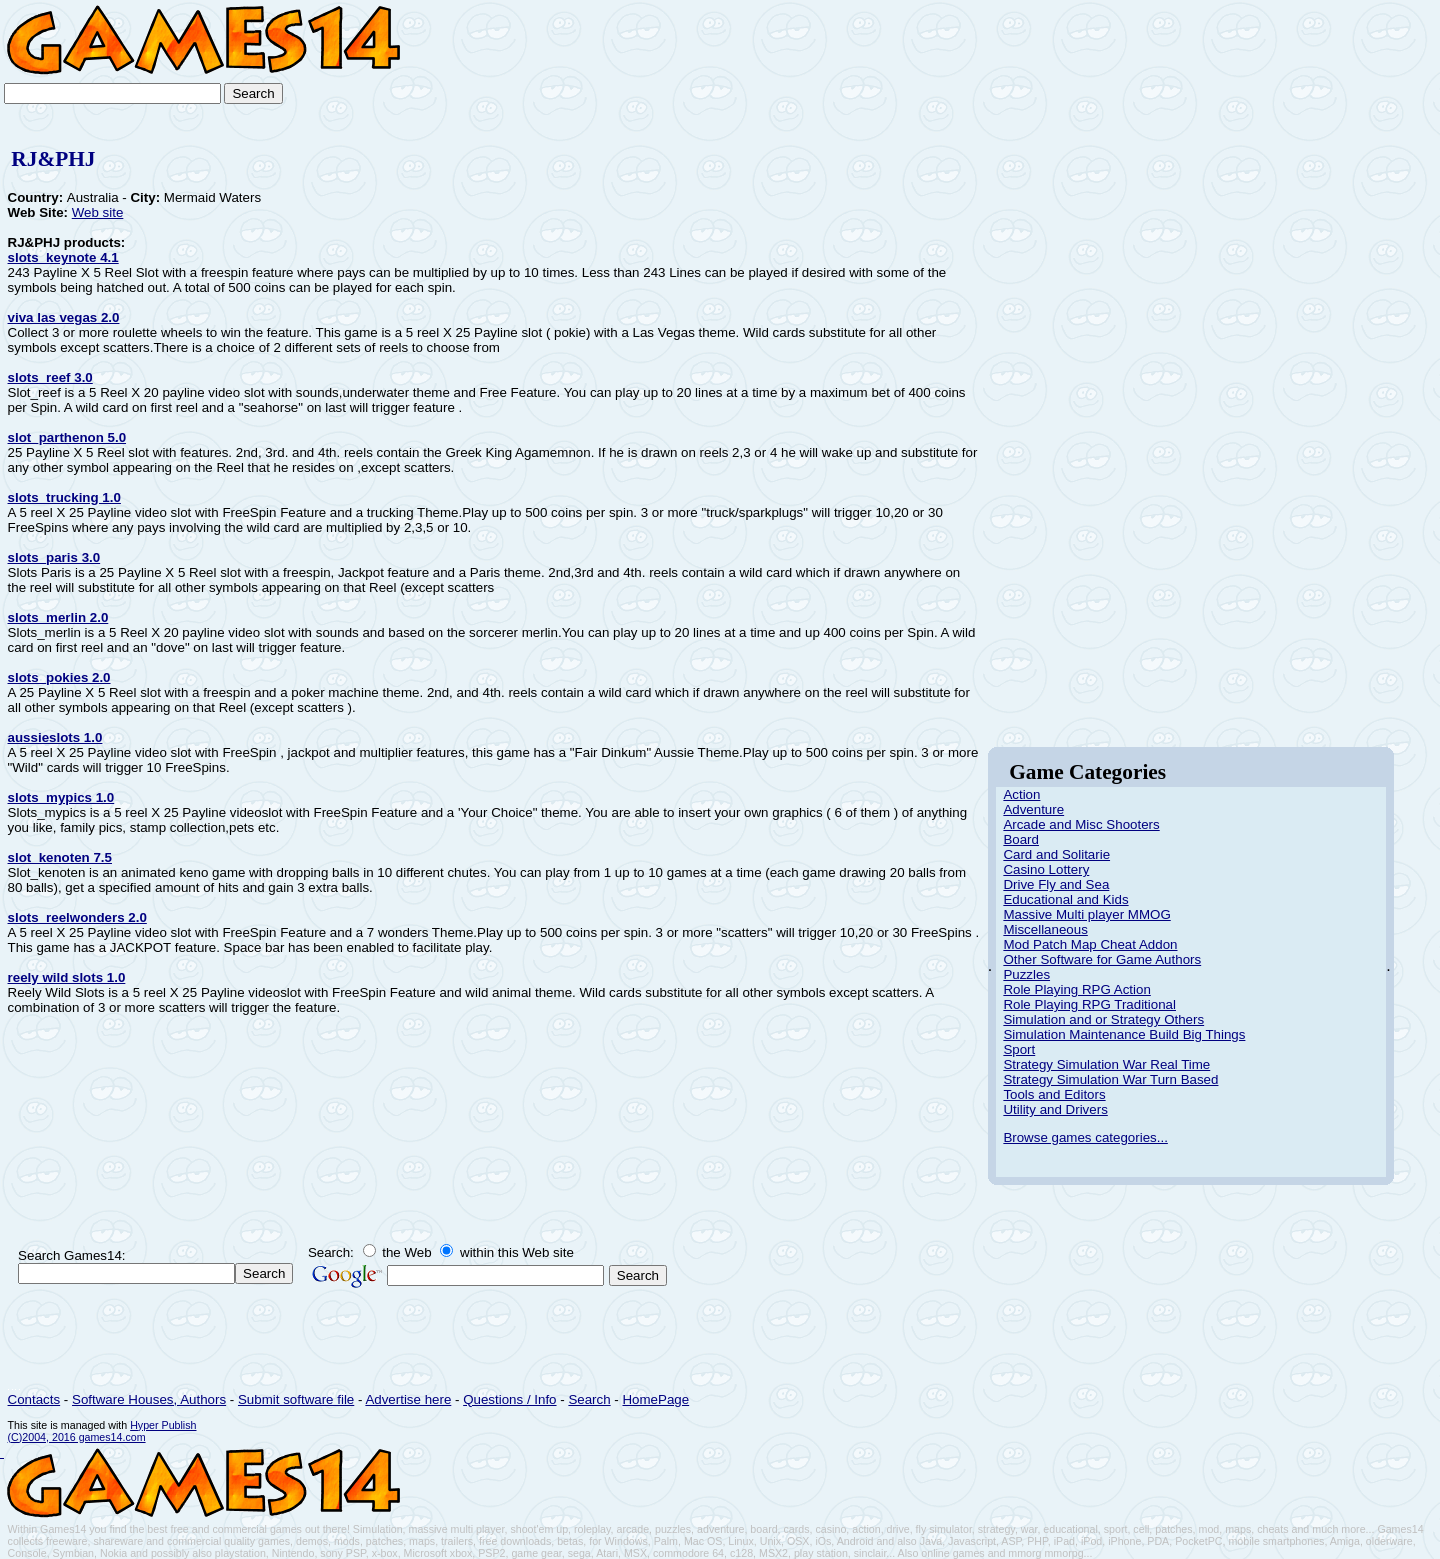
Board (1021, 839)
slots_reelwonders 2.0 (77, 917)
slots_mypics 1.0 (61, 797)
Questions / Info (509, 1399)
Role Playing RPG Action (1076, 989)
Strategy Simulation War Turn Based (1110, 1079)
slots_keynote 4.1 (63, 257)
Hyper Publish (163, 1425)
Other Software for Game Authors (1102, 959)
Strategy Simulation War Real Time (1106, 1064)
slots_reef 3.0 (50, 377)
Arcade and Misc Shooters (1081, 824)
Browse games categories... (1085, 1137)
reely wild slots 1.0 (67, 977)
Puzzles (1026, 974)
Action (1021, 794)
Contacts (34, 1399)
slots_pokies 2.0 (59, 677)
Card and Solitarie (1056, 854)
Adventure (1033, 809)
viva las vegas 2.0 (64, 317)
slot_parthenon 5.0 (67, 437)
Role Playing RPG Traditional (1089, 1004)
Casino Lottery (1046, 869)
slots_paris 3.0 (54, 557)
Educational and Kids (1065, 899)
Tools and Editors (1054, 1094)
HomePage (655, 1399)
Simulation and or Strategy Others (1103, 1019)
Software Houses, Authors (149, 1399)
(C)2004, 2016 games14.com (77, 1437)
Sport (1019, 1049)
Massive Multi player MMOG (1086, 914)
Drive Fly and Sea (1056, 884)
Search (589, 1399)
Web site (98, 212)
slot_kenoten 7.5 (60, 857)
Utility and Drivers (1055, 1109)
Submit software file (296, 1399)
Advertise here (408, 1399)
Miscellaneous (1045, 929)
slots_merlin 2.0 (58, 617)
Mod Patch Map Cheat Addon (1090, 944)
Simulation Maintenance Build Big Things (1124, 1034)
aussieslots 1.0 (55, 737)
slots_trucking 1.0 (64, 497)
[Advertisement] (1363, 62)
